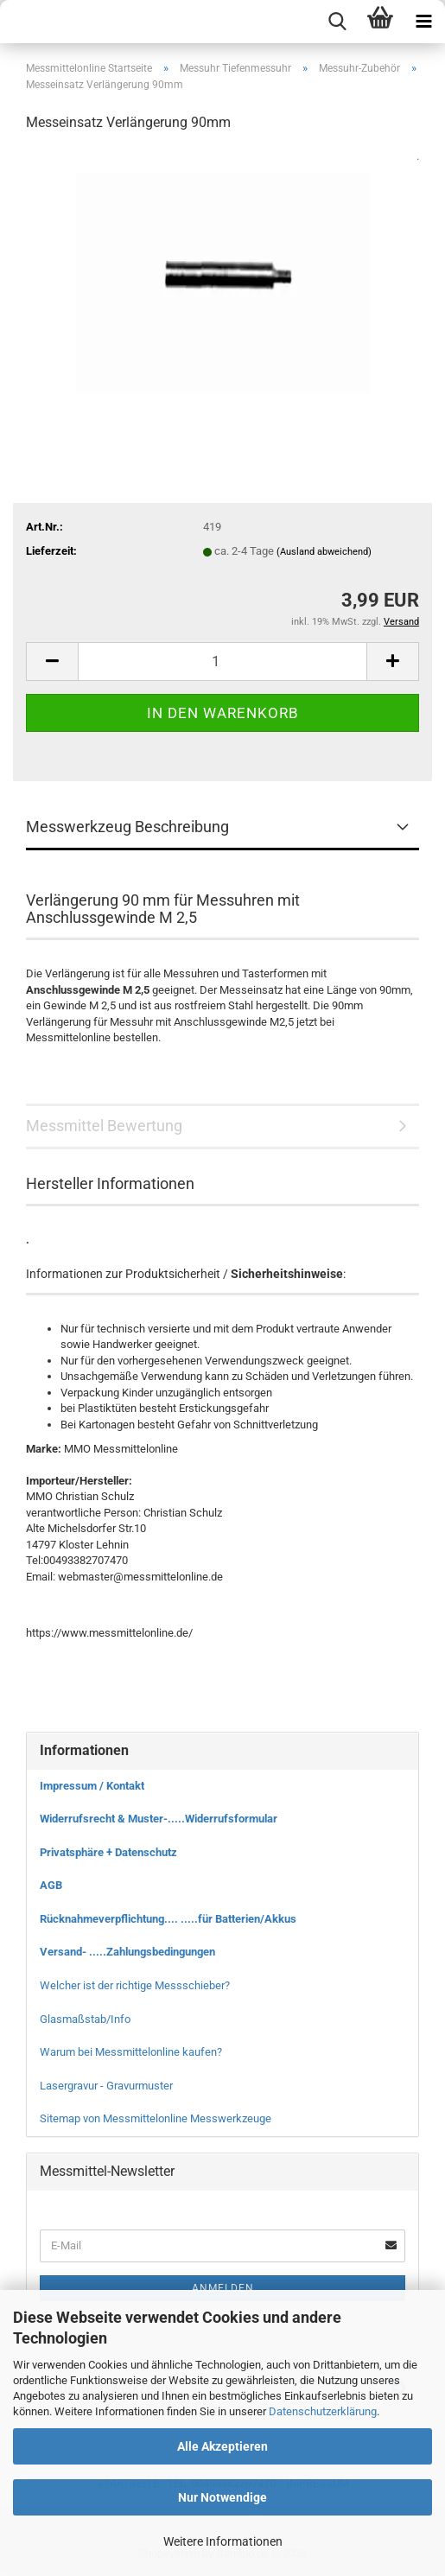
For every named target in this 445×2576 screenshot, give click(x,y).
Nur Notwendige (222, 2497)
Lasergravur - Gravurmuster (106, 2085)
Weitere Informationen (223, 2541)
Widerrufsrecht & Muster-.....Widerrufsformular (158, 1818)
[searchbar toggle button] (337, 21)
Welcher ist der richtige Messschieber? (135, 1985)
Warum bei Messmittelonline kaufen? (131, 2051)
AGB (51, 1885)
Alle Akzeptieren (222, 2446)
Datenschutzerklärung (323, 2411)
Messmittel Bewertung (104, 1125)
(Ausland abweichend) (324, 551)
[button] (52, 661)
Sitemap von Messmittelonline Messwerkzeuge (155, 2118)
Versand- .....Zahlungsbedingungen (127, 1951)
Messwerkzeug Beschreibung (127, 826)
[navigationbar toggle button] (423, 21)
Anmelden (223, 2288)
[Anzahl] (222, 661)
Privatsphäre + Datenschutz (108, 1852)
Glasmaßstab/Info (85, 2019)
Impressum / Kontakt (92, 1785)
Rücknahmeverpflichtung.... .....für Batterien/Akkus (168, 1918)
